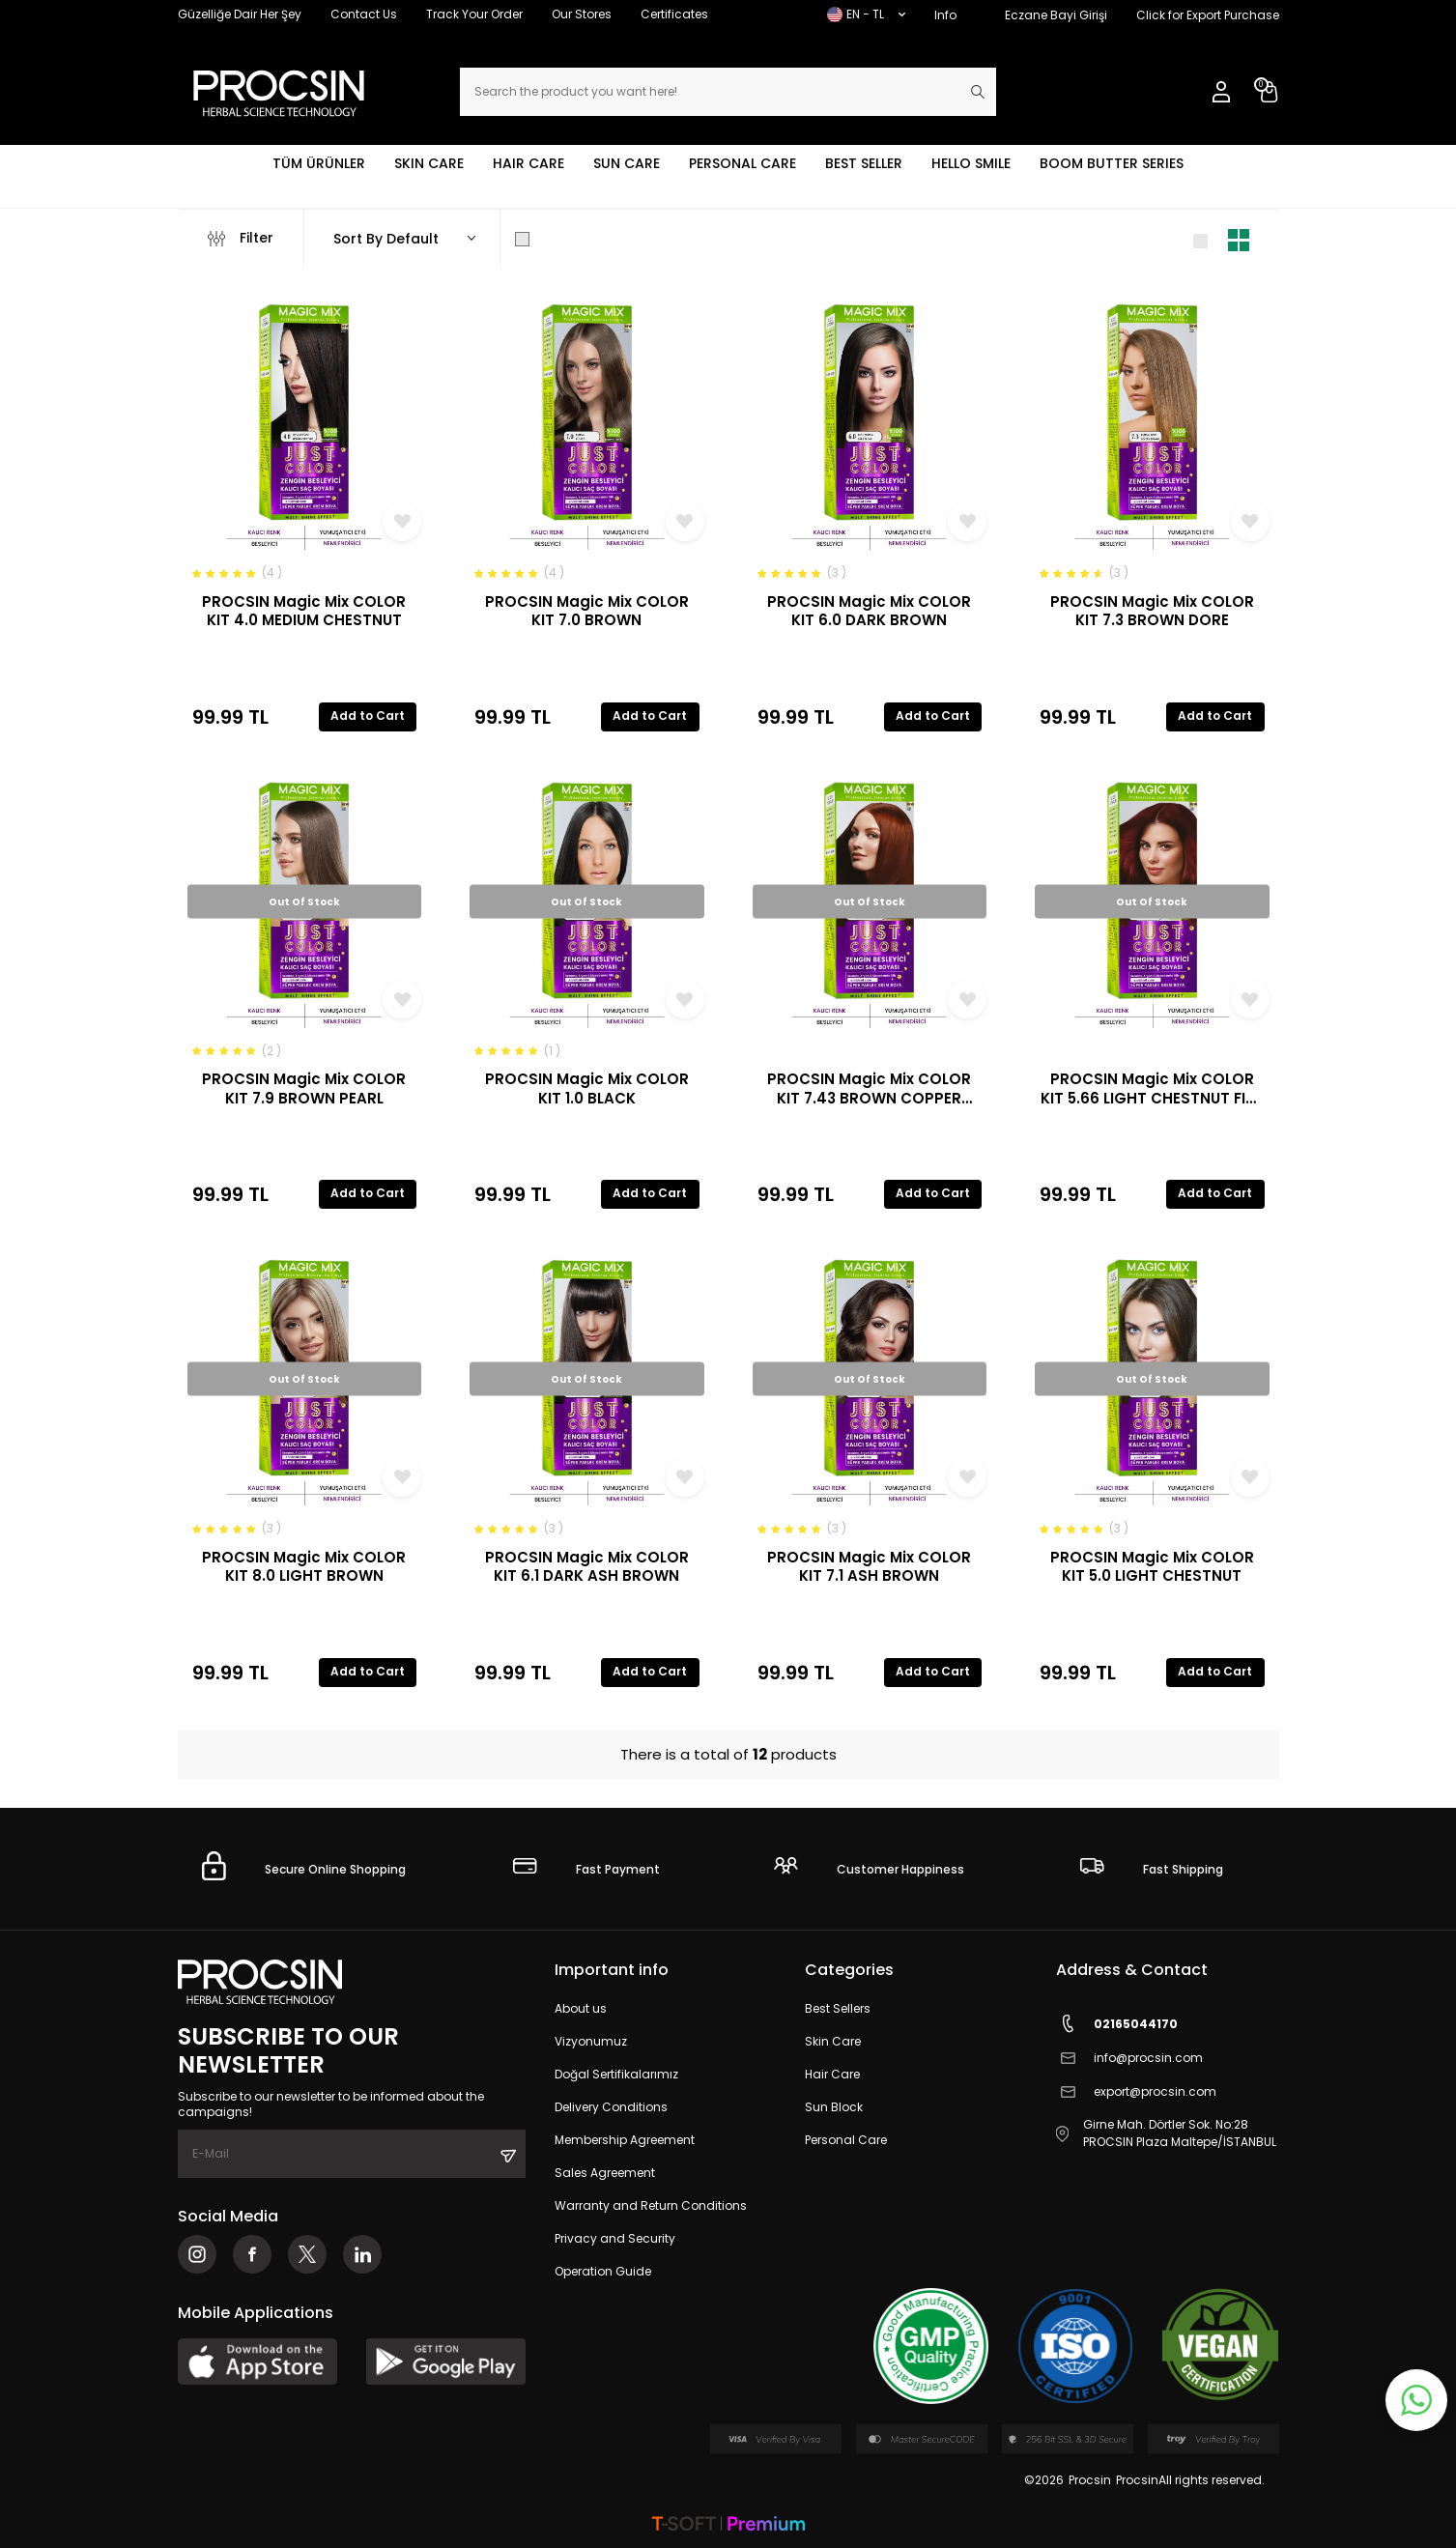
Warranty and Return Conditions (651, 2205)
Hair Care (832, 2074)
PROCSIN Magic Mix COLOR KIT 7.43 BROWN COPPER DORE (869, 1088)
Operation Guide (603, 2271)
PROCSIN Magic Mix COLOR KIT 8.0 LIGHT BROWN (304, 1567)
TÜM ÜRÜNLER (318, 163)
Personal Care (846, 2140)
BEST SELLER (863, 163)
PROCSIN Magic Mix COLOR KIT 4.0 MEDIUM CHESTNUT (304, 611)
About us (581, 2008)
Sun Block (834, 2107)
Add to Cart (367, 715)
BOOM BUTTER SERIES (1112, 163)
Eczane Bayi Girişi (1056, 15)
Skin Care (833, 2041)
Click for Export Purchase (1207, 15)
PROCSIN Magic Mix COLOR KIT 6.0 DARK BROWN (869, 611)
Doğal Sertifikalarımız (616, 2074)
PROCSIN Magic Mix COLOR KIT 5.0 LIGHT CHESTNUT (1152, 1567)
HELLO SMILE (971, 163)
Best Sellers (838, 2008)
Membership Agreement (625, 2140)
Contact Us (363, 14)
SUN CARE (626, 163)
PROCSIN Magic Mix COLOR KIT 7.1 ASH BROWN (869, 1567)
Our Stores (582, 14)
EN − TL (866, 14)
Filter (240, 238)
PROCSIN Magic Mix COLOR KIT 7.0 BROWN (587, 611)
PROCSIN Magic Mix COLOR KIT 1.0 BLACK (587, 1088)
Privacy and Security (615, 2238)
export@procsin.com (1136, 2091)
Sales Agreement (605, 2172)
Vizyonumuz (591, 2041)
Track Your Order (474, 14)
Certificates (674, 14)
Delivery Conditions (611, 2107)
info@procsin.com (1129, 2057)
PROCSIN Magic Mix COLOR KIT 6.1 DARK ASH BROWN (587, 1567)
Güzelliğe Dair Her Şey (239, 14)
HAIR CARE (528, 163)
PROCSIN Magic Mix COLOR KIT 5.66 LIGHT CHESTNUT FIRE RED (1152, 1088)
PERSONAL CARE (742, 163)
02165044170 (1117, 2024)
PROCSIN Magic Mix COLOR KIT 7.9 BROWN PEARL (304, 1088)
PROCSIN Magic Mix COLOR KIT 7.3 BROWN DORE (1152, 611)
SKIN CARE (429, 163)
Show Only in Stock (591, 238)
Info (945, 15)
